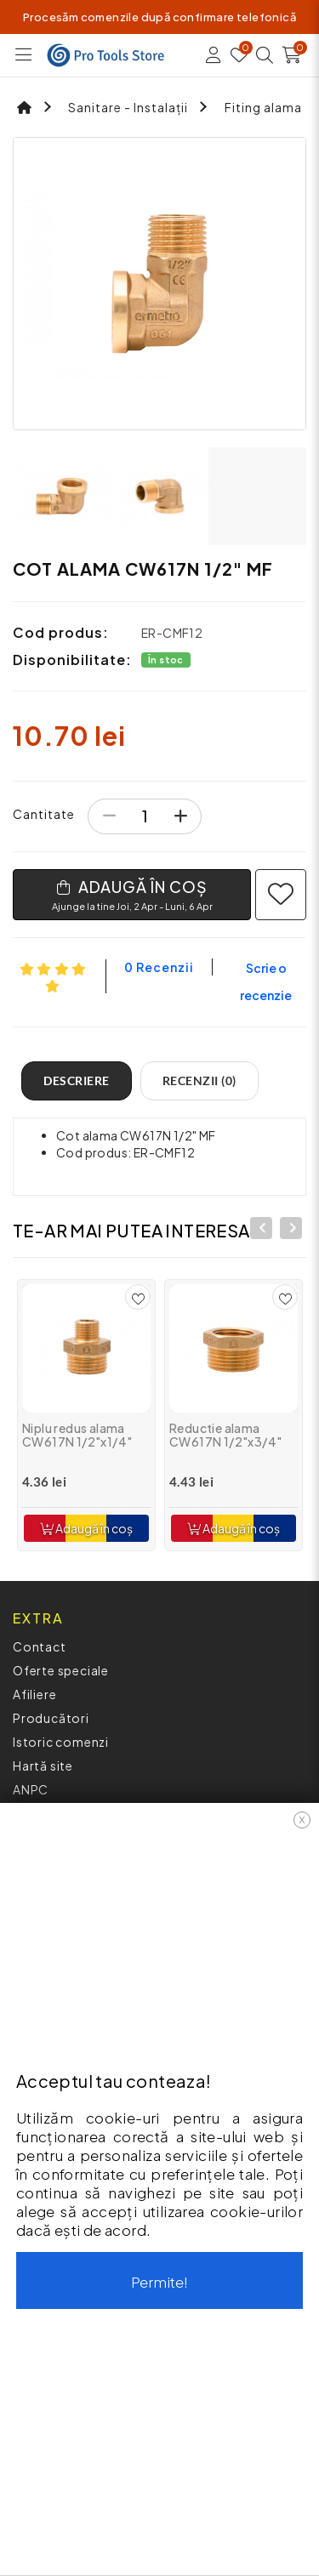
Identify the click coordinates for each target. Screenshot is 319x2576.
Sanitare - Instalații (128, 107)
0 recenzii (159, 967)
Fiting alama (263, 107)
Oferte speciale (61, 1670)
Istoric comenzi (61, 1741)
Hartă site (43, 1765)
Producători (51, 1718)
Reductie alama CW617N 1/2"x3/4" (225, 1435)
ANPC (30, 1789)
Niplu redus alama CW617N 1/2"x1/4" (77, 1435)
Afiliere (34, 1694)
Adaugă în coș (86, 1528)
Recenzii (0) (199, 1080)
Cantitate (44, 814)
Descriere (76, 1080)
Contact (39, 1646)
